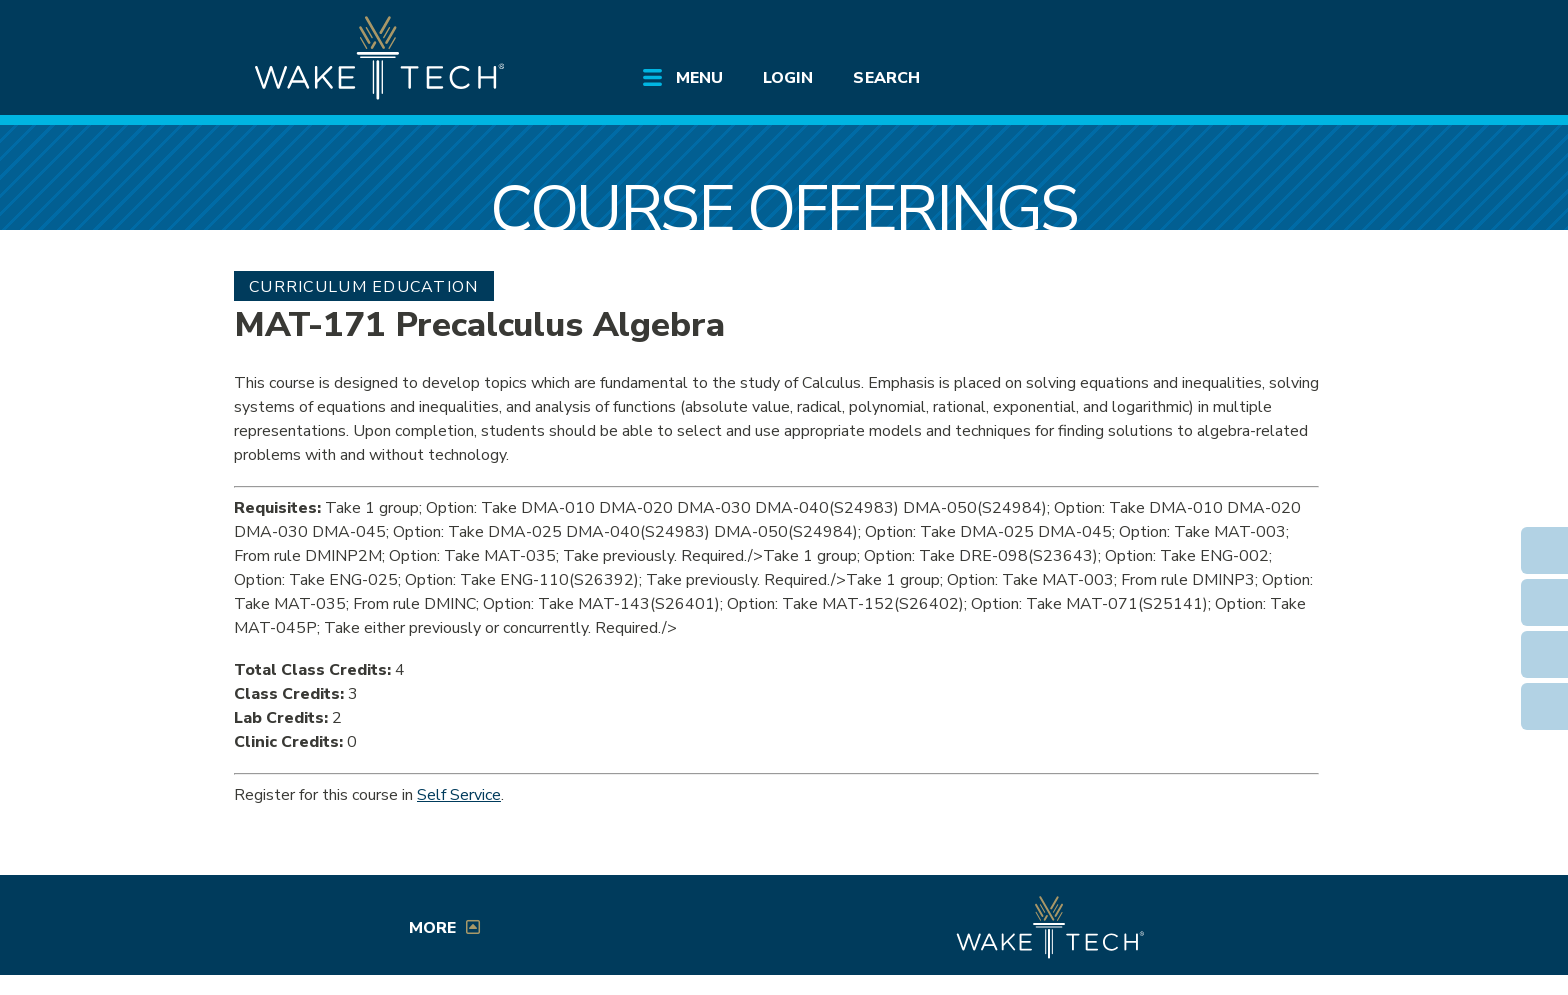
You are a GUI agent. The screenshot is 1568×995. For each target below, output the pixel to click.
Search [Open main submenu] (886, 78)
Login (788, 78)
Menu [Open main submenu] (699, 78)
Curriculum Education (364, 287)
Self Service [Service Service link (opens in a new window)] (459, 795)
